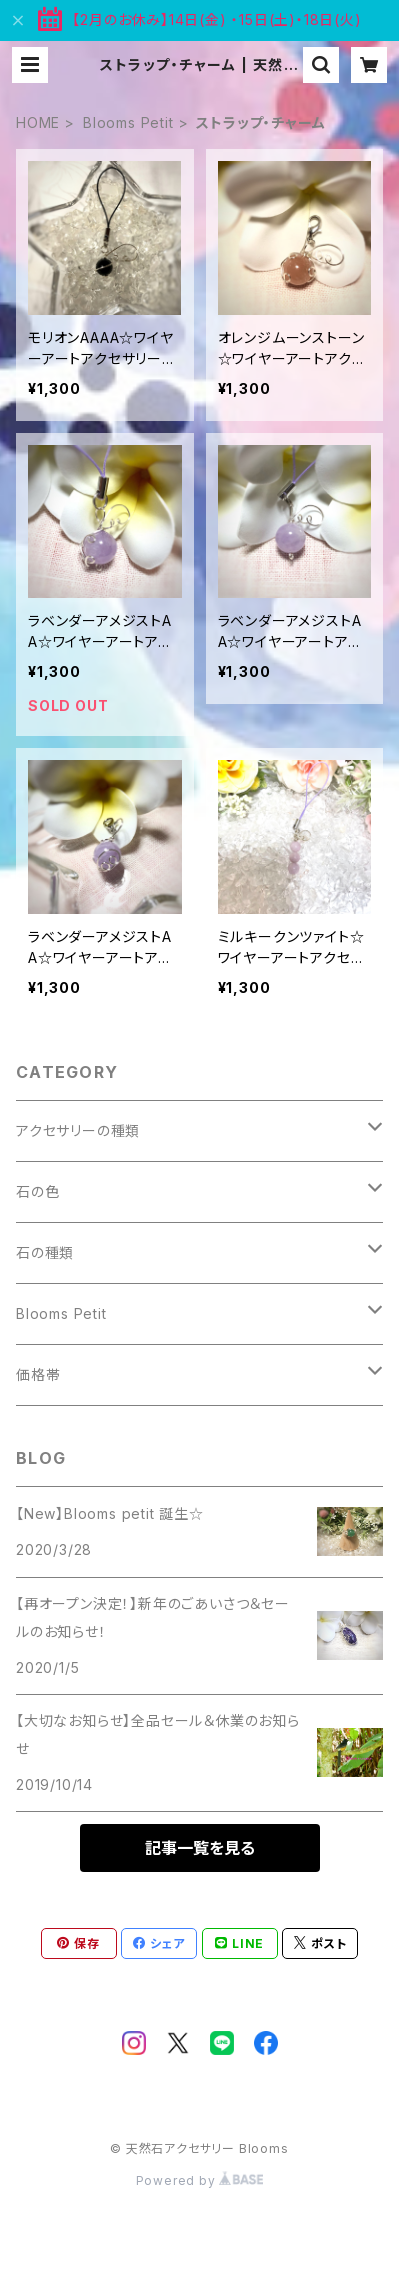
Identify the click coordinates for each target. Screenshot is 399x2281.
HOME (38, 122)
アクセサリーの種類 (78, 1130)
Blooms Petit (128, 122)
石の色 (37, 1191)
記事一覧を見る (200, 1848)
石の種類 (45, 1252)
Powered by (200, 2180)
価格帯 (38, 1374)
